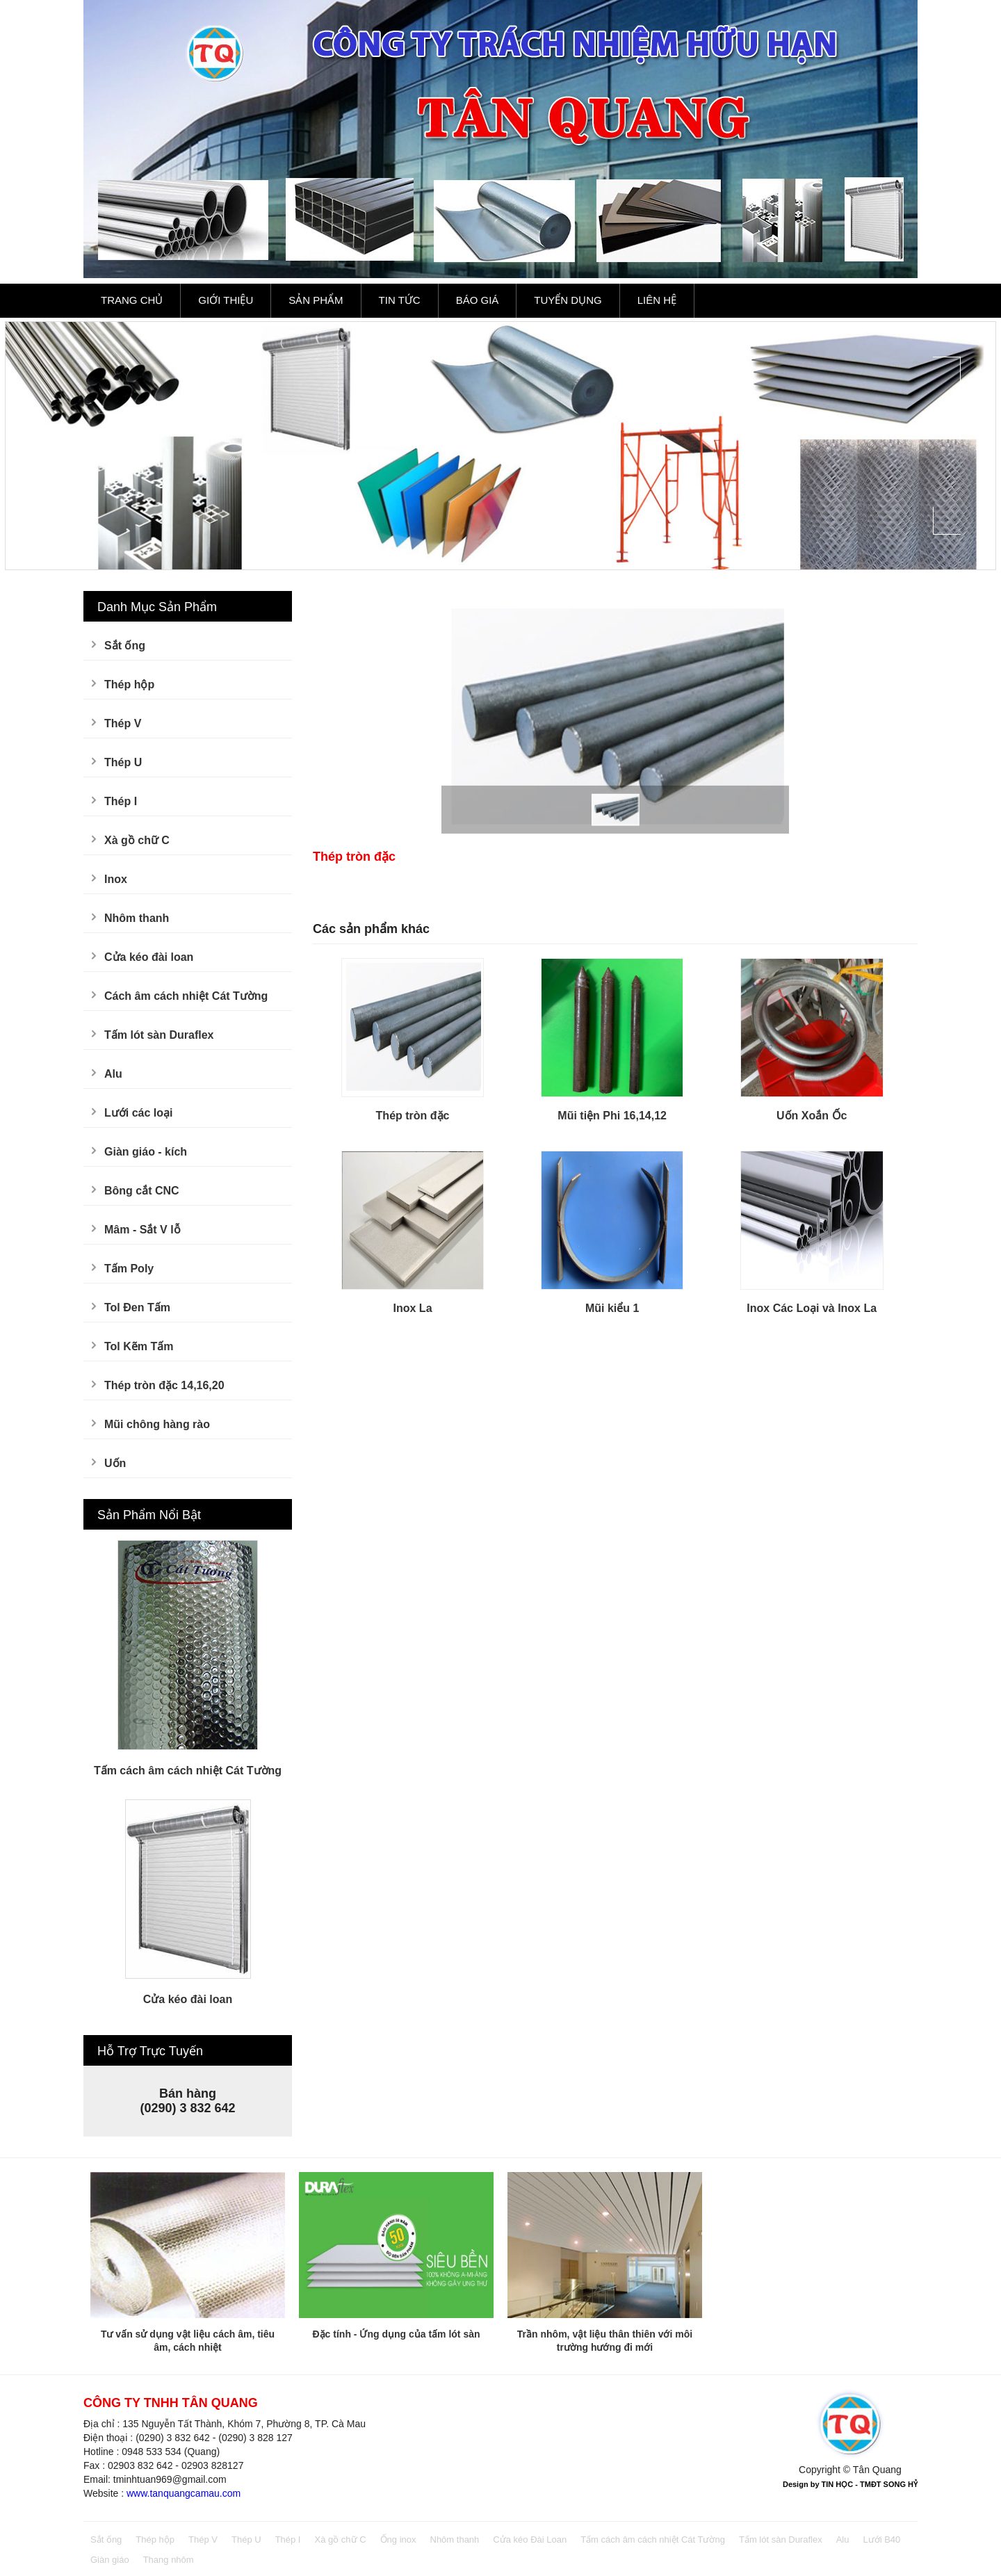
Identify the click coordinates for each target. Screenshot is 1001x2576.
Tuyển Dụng (567, 300)
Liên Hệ (656, 300)
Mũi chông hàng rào (157, 1424)
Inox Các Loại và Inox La (812, 1308)
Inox (115, 879)
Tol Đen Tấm (137, 1307)
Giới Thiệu (225, 300)
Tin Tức (400, 300)
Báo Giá (477, 300)
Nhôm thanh (136, 918)
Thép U (123, 762)
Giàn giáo (109, 2559)
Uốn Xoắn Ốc (811, 1115)
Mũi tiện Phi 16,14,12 (612, 1115)
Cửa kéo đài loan (148, 957)
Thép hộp (129, 684)
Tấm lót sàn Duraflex (158, 1035)
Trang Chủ (132, 300)
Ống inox (398, 2539)
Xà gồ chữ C (137, 840)
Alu (113, 1074)
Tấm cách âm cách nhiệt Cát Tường (188, 1770)
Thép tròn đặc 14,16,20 (164, 1385)
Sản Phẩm (315, 300)
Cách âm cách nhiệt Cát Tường (186, 996)
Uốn (115, 1463)
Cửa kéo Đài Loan (530, 2539)
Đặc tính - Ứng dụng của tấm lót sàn (396, 2334)
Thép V (122, 723)
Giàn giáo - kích (145, 1152)
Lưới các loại (138, 1113)
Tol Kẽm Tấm (138, 1346)
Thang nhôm (168, 2559)
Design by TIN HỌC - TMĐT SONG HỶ (850, 2484)
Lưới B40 (881, 2539)
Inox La (412, 1308)
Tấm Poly (129, 1268)
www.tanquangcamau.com (184, 2493)
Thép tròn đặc (413, 1115)
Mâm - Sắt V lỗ (142, 1230)
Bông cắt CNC (141, 1191)
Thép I (120, 801)
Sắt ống (124, 645)
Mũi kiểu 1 (612, 1308)
